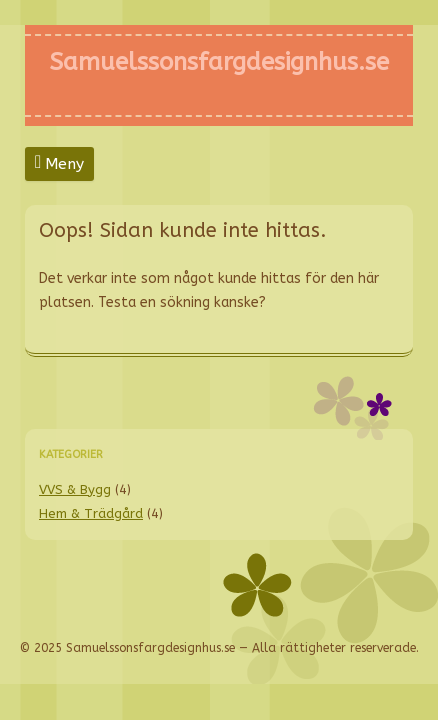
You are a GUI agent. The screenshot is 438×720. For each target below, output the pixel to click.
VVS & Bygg (75, 489)
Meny (64, 164)
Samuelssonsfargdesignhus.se (219, 62)
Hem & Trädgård (91, 513)
